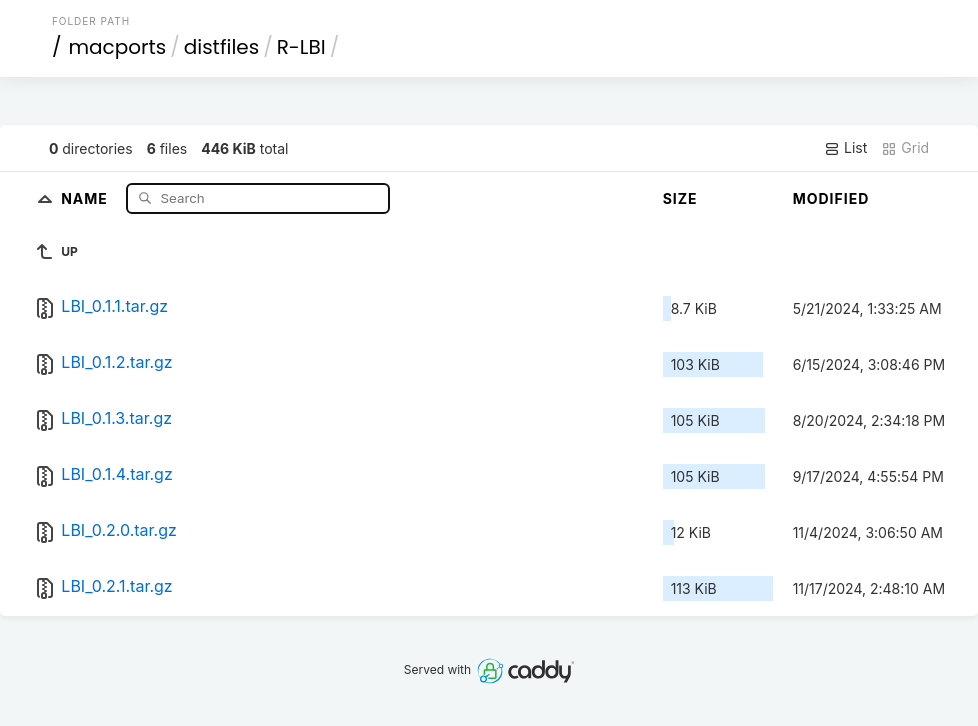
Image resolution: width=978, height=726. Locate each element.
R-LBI (301, 47)
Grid (905, 148)
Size (680, 198)
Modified (831, 198)
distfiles (221, 47)
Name (86, 197)
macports (117, 47)
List (845, 148)
